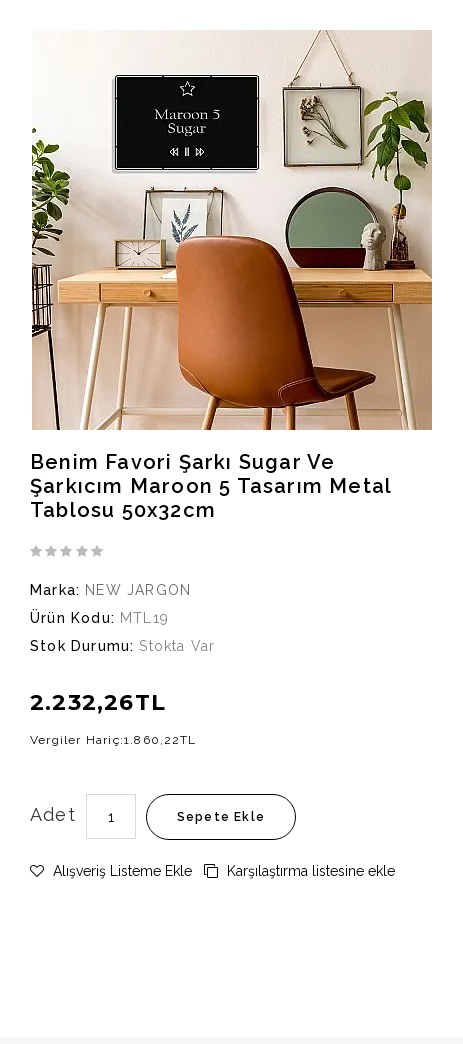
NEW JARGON (138, 590)
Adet (53, 814)
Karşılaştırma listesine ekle (299, 871)
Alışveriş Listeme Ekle (111, 871)
